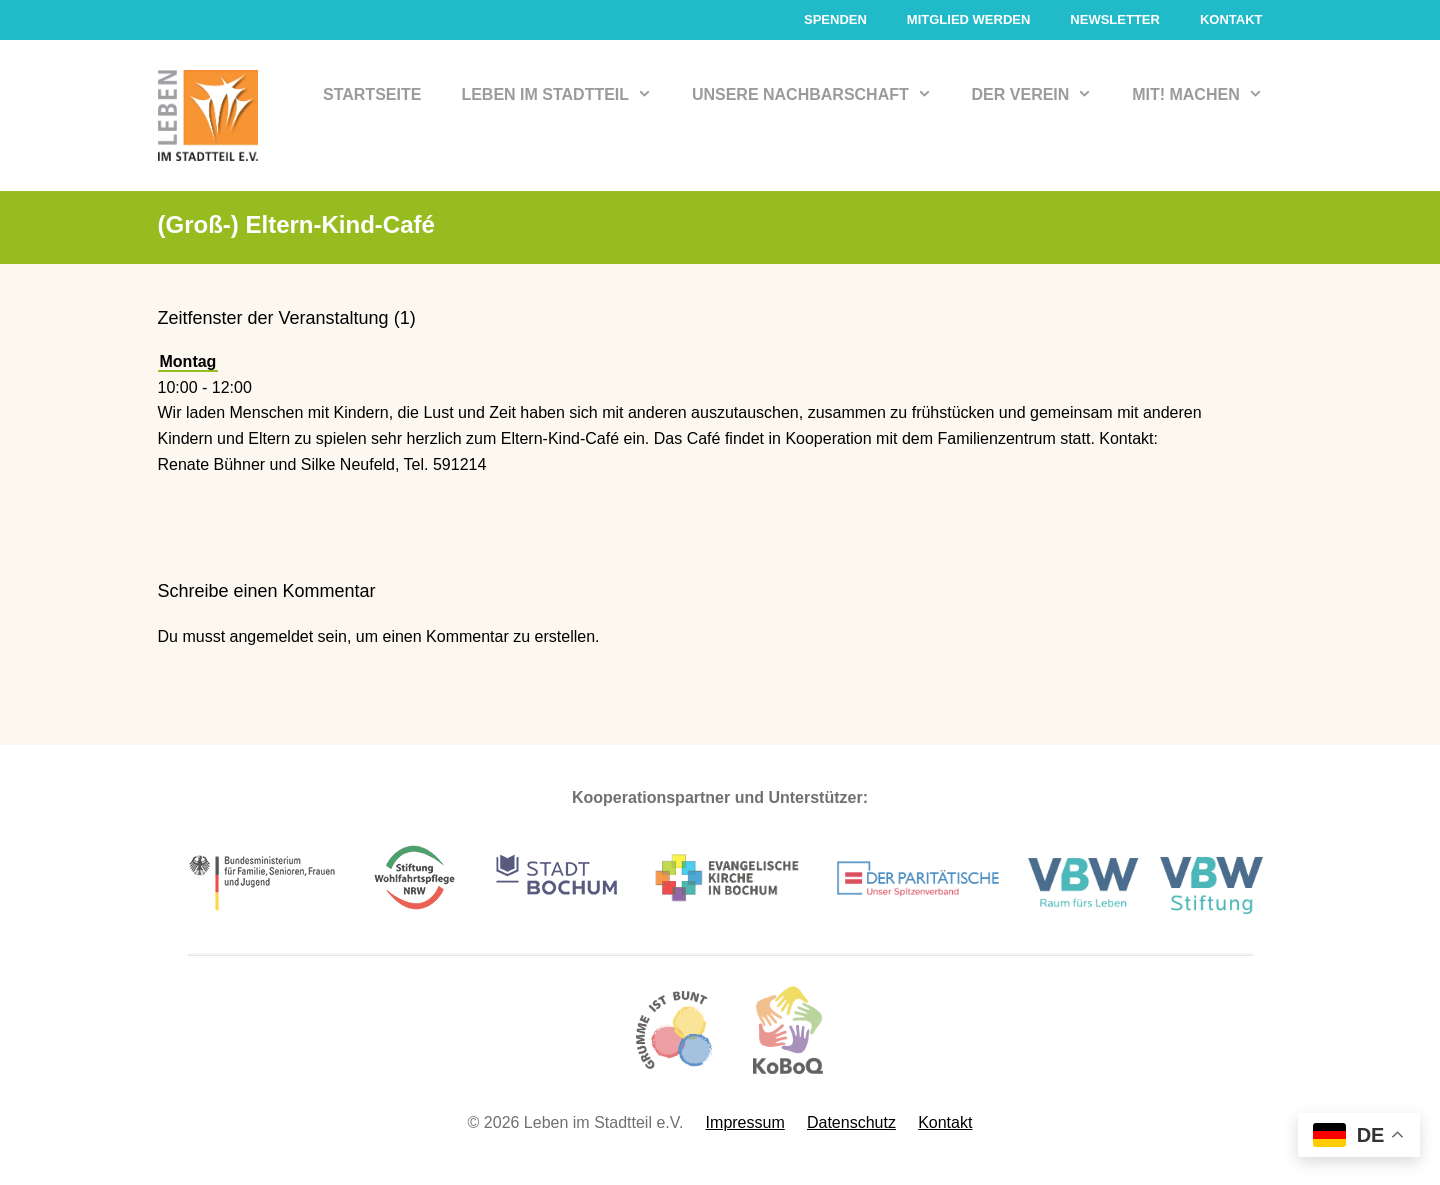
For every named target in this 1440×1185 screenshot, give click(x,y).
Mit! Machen (1207, 95)
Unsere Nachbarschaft (822, 95)
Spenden (835, 19)
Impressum (745, 1122)
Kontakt (1231, 19)
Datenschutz (851, 1122)
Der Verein (1042, 95)
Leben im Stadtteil (566, 95)
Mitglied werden (969, 19)
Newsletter (1115, 19)
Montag (188, 361)
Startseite (372, 94)
